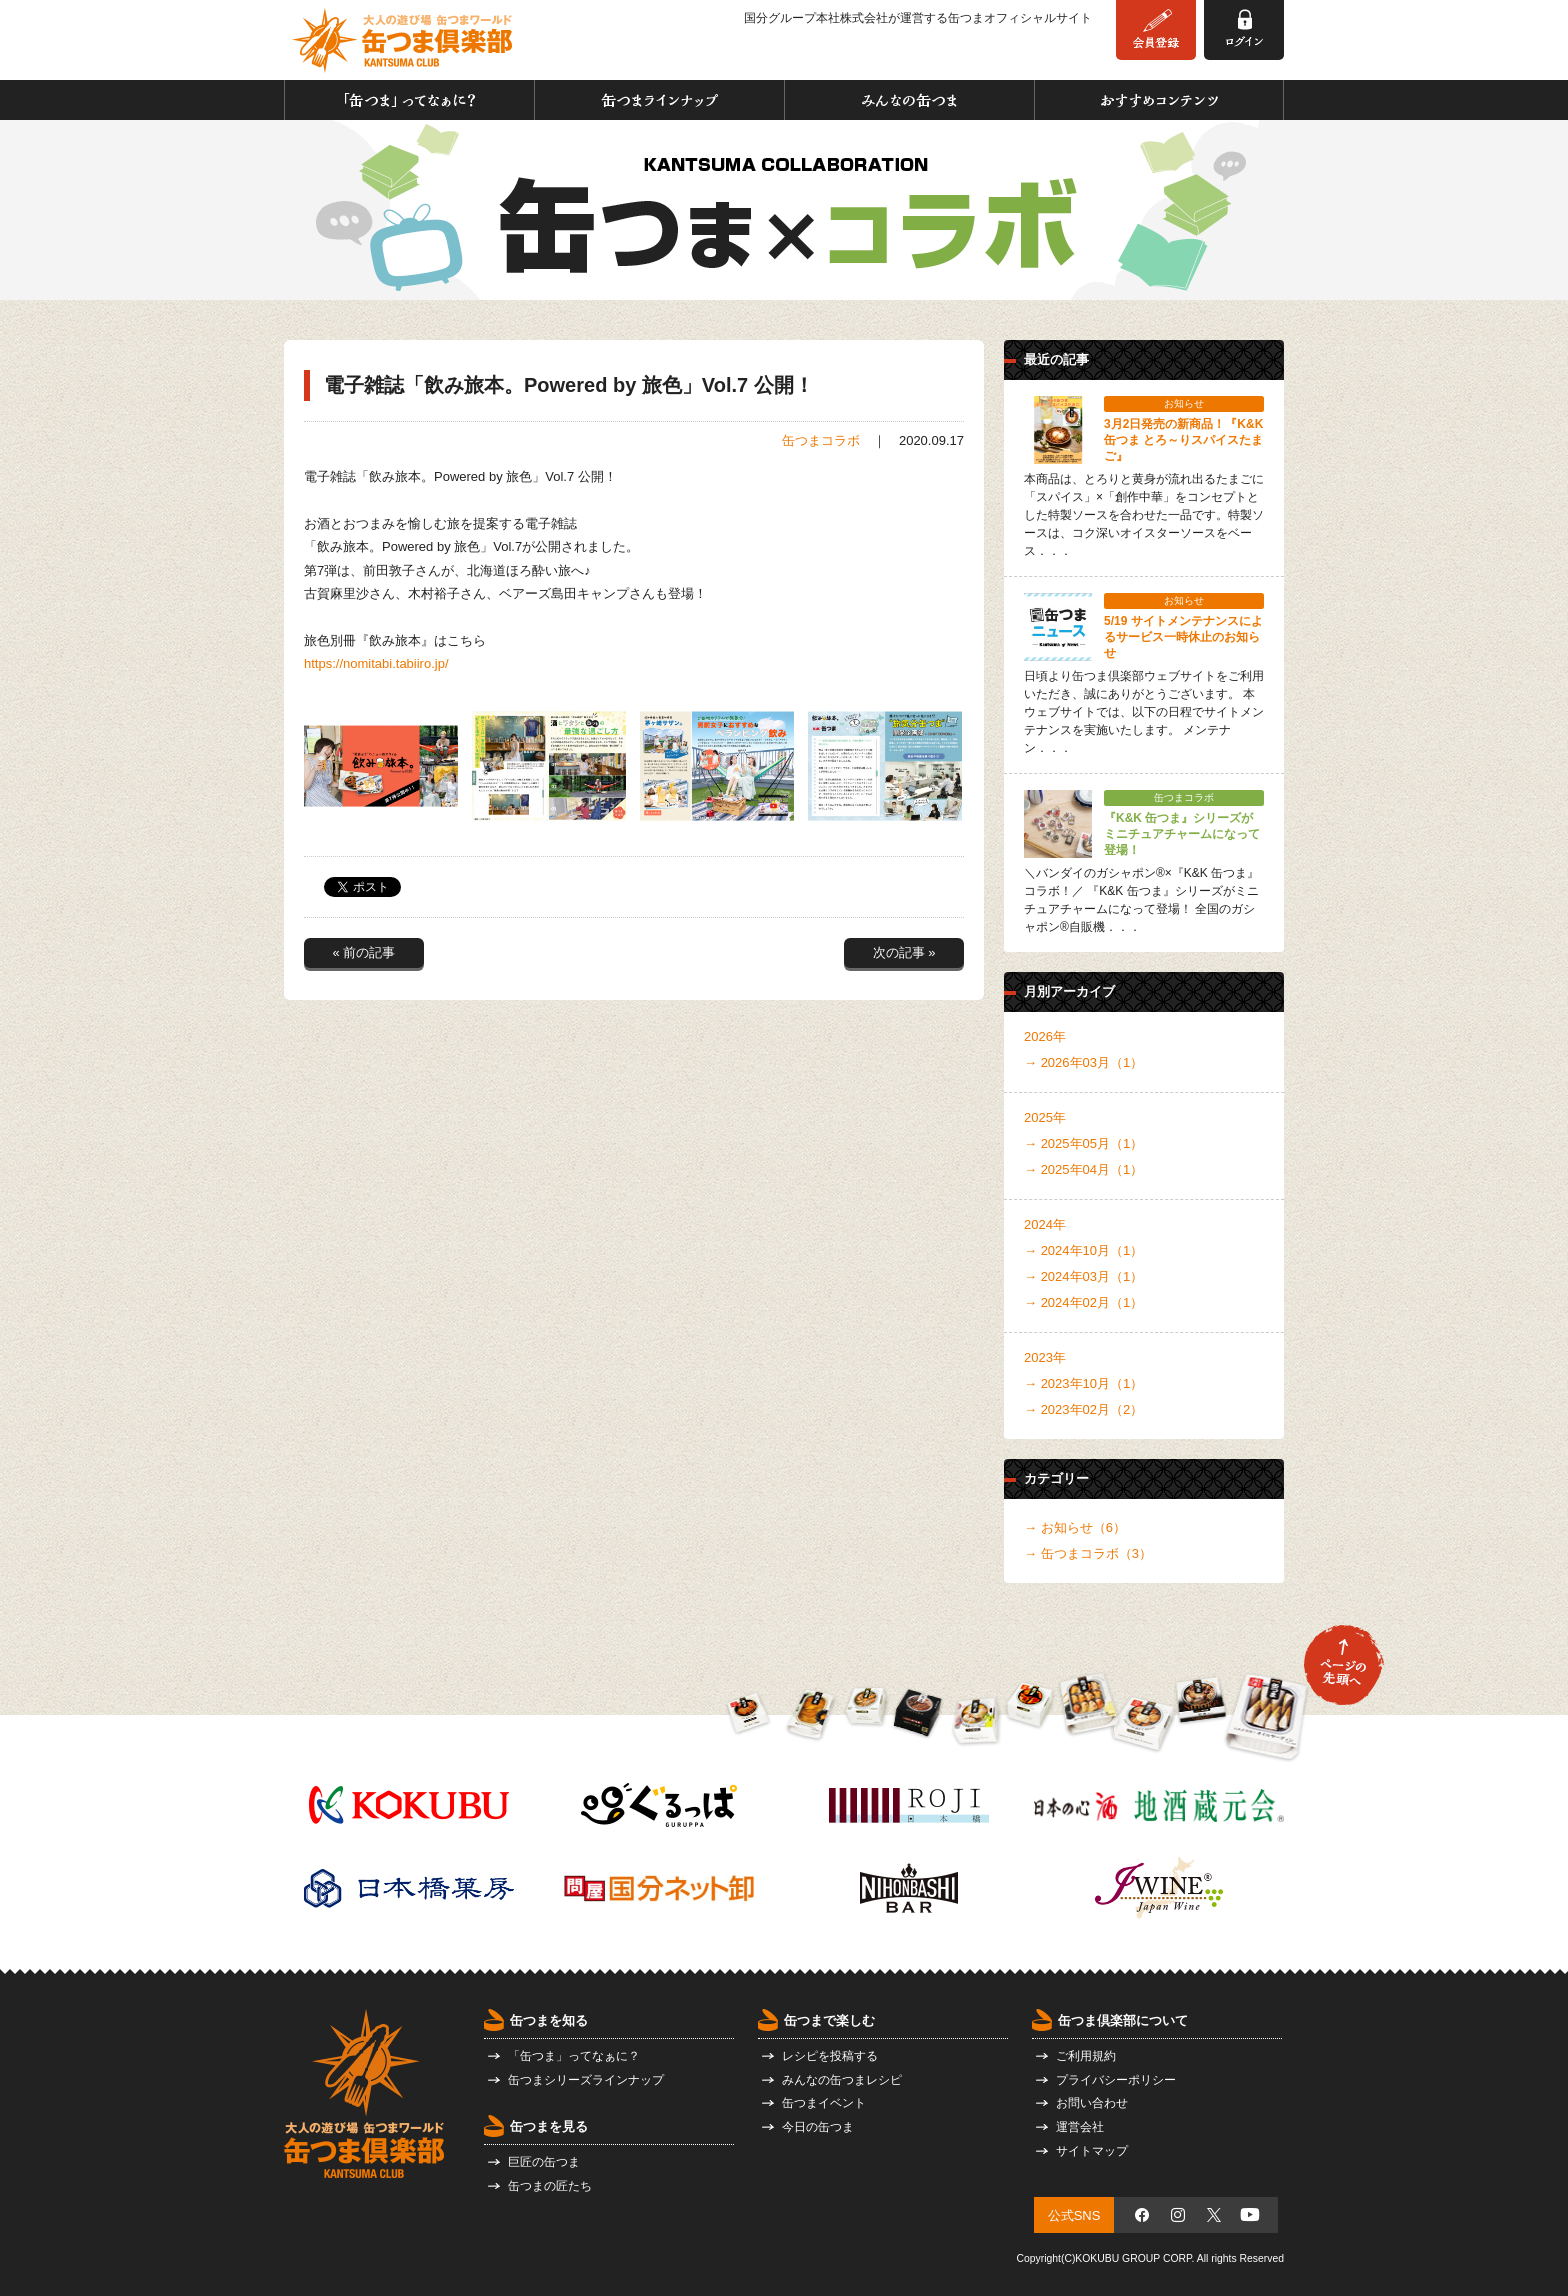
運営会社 (1080, 2127)
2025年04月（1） (1092, 1169)
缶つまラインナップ (659, 100)
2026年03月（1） (1092, 1062)
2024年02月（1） (1092, 1302)
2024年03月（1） (1092, 1276)
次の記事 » (904, 952)
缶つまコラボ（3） (1096, 1553)
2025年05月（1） (1092, 1143)
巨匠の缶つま (544, 2162)
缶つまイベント (824, 2103)
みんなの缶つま (909, 100)
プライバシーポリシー (1116, 2080)
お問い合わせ (1092, 2103)
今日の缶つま (818, 2127)
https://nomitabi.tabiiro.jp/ (376, 663)
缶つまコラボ (821, 440)
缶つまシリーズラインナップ (586, 2080)
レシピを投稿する (830, 2056)
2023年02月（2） (1092, 1409)
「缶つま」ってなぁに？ (409, 100)
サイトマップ (1092, 2151)
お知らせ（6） (1083, 1527)
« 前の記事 (364, 952)
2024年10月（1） (1092, 1250)
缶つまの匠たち (550, 2186)
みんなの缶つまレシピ (842, 2080)
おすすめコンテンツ (1159, 100)
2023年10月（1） (1092, 1383)
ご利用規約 (1086, 2056)
